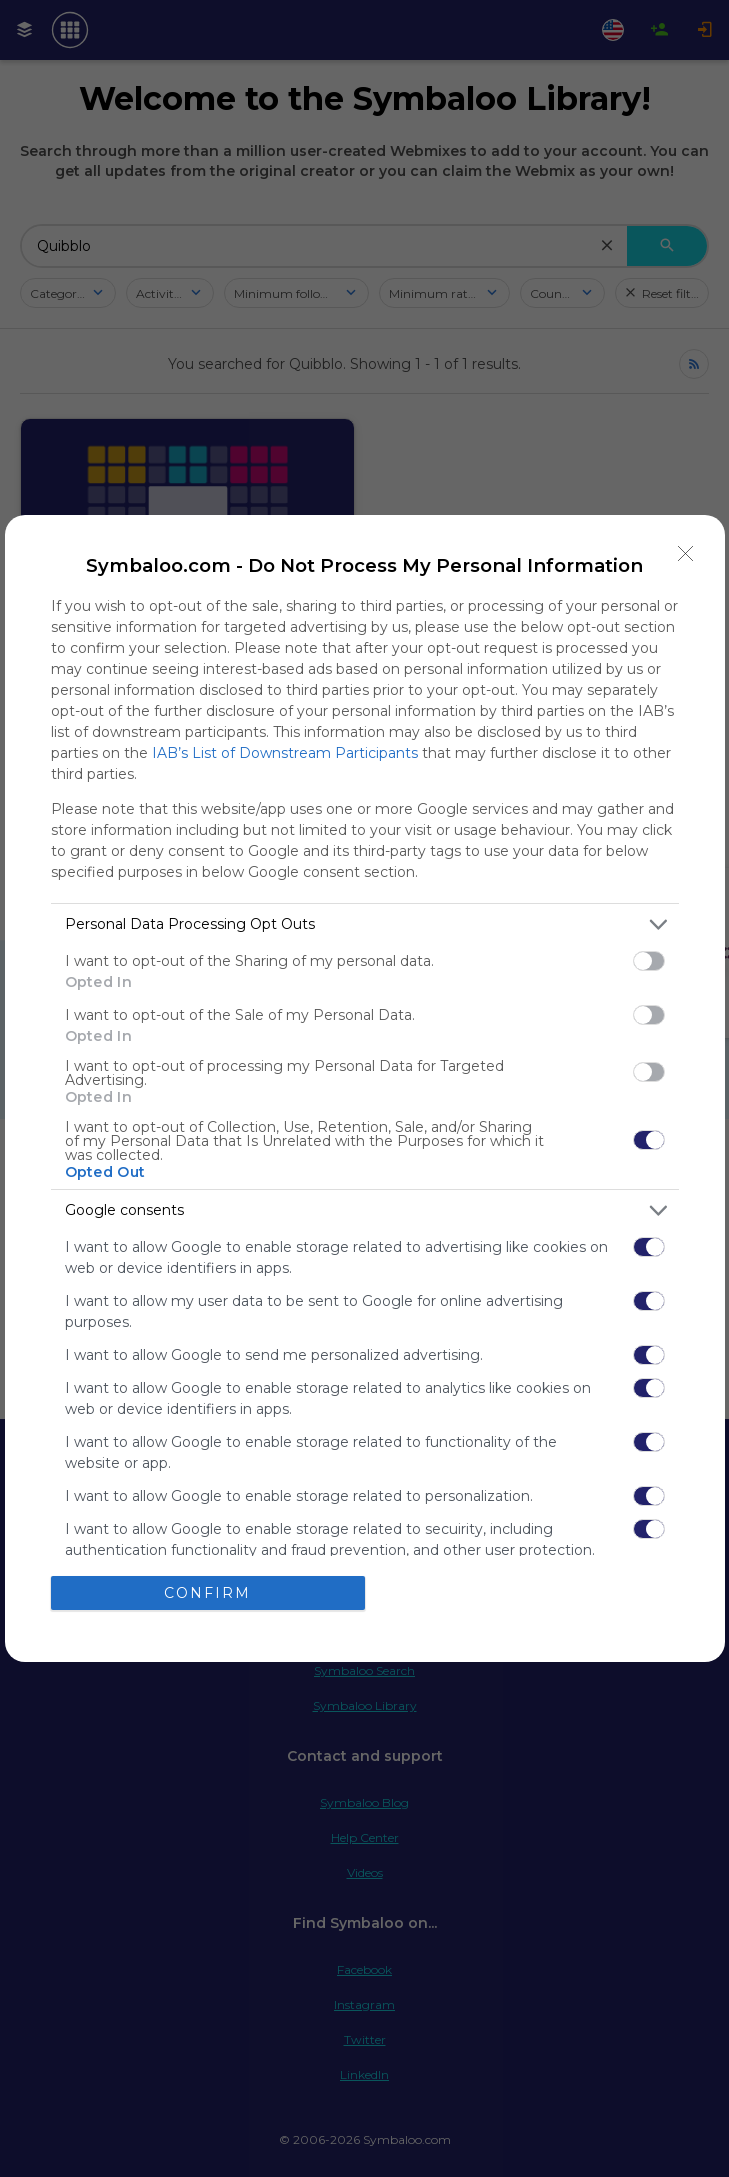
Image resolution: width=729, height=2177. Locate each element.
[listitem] (365, 924)
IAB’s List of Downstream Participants (285, 753)
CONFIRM (207, 1593)
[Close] (686, 554)
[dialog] (365, 1088)
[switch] (649, 961)
